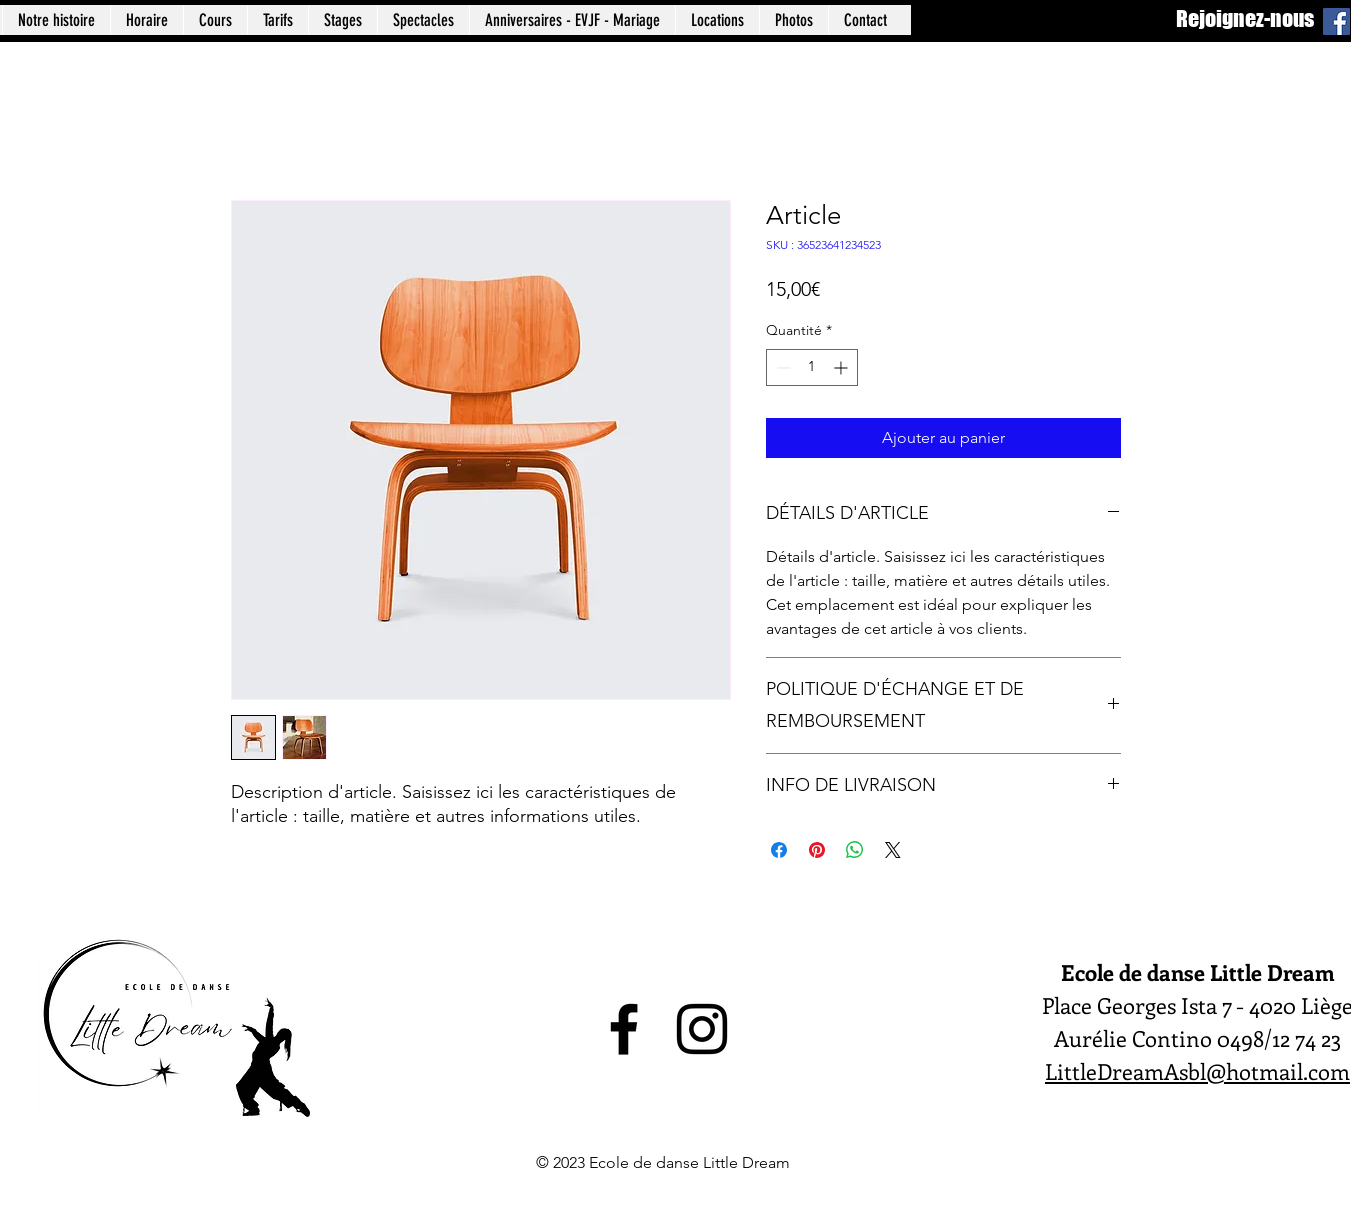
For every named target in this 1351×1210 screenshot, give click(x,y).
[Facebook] (1336, 21)
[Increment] (842, 367)
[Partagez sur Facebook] (779, 850)
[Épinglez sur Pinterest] (817, 850)
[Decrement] (781, 367)
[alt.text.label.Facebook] (624, 1029)
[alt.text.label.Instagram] (702, 1029)
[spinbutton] (812, 367)
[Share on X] (893, 850)
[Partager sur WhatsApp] (855, 850)
